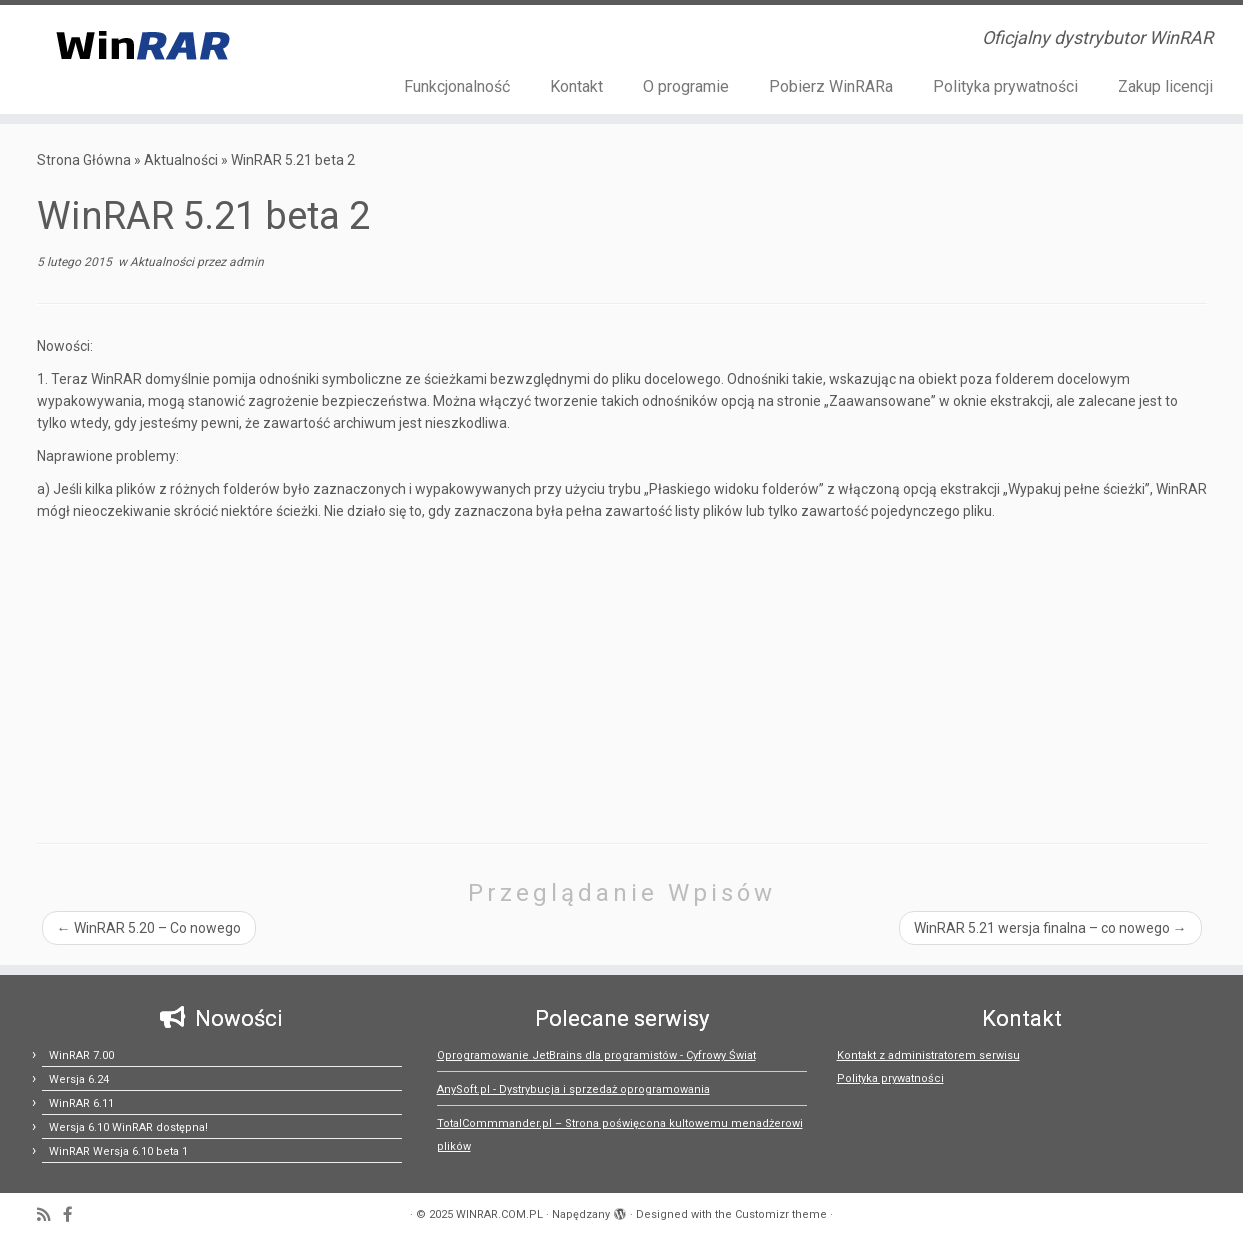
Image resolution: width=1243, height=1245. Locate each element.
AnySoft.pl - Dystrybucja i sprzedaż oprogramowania (573, 1089)
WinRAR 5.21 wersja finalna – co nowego (1050, 928)
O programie (686, 86)
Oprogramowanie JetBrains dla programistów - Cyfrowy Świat (596, 1055)
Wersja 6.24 (79, 1079)
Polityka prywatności (1005, 86)
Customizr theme (781, 1214)
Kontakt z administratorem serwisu (928, 1055)
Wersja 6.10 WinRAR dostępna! (128, 1127)
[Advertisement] (622, 673)
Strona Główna (84, 160)
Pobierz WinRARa (831, 86)
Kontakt (576, 86)
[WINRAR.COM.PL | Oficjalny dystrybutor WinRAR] (143, 44)
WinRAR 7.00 (81, 1055)
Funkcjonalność (457, 86)
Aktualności (181, 160)
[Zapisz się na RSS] (50, 1215)
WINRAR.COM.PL (499, 1214)
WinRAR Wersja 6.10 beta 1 (118, 1151)
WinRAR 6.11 (81, 1103)
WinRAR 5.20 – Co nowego (149, 928)
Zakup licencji (1165, 86)
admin (246, 262)
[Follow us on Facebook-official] (74, 1215)
